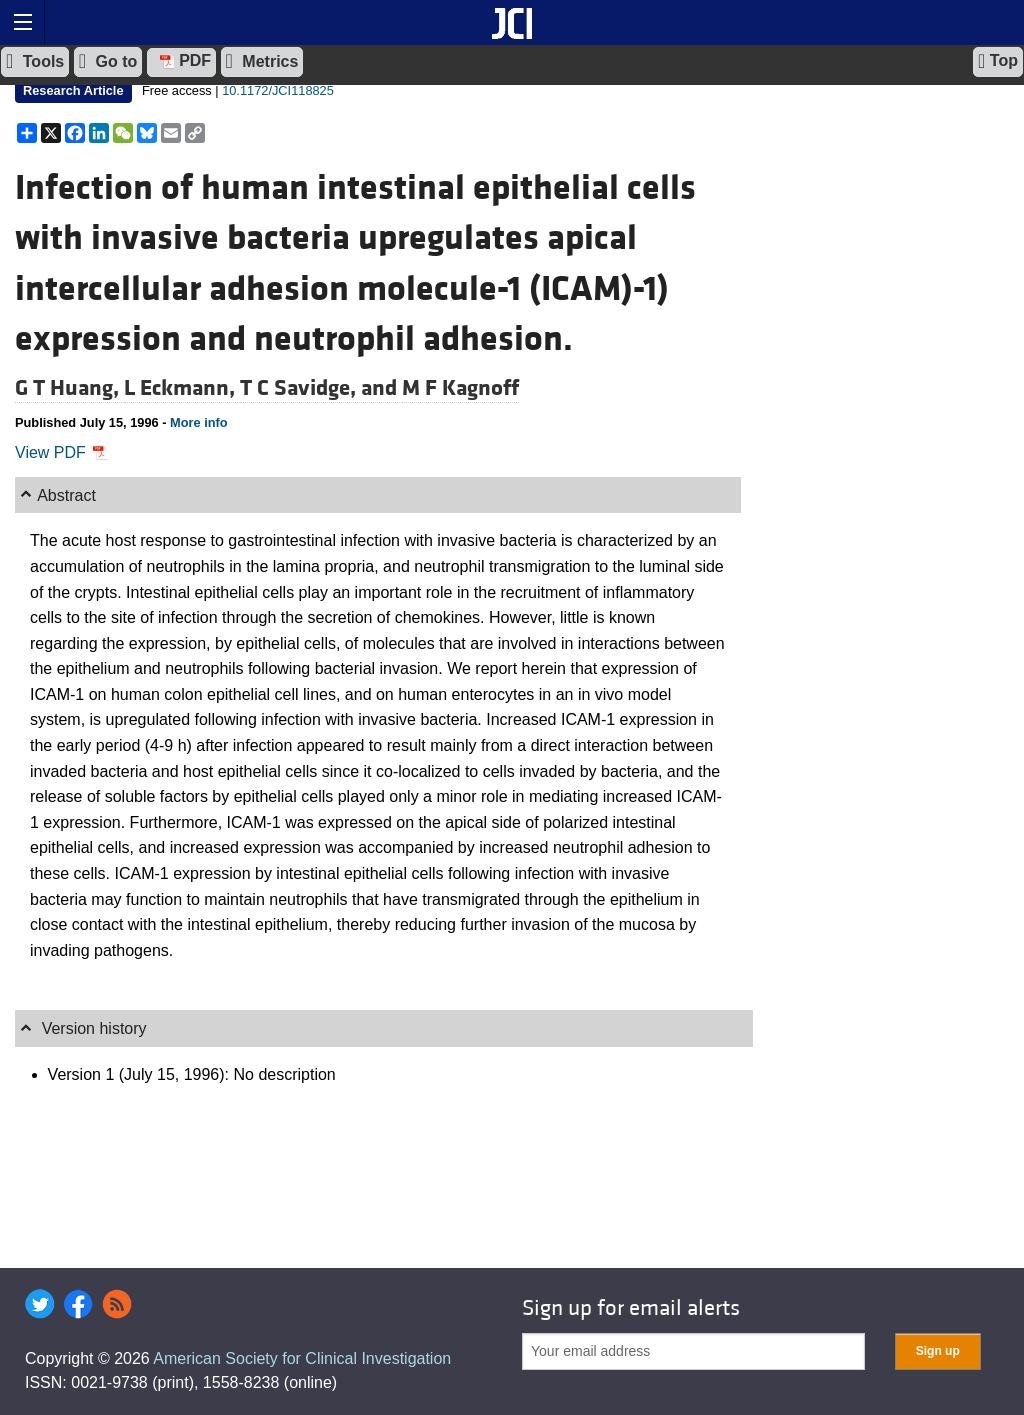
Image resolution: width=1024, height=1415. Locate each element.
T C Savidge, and (321, 388)
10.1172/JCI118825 (278, 90)
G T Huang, (69, 388)
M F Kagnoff (460, 388)
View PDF (61, 452)
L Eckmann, (182, 388)
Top (998, 61)
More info (199, 422)
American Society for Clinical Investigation (302, 1358)
